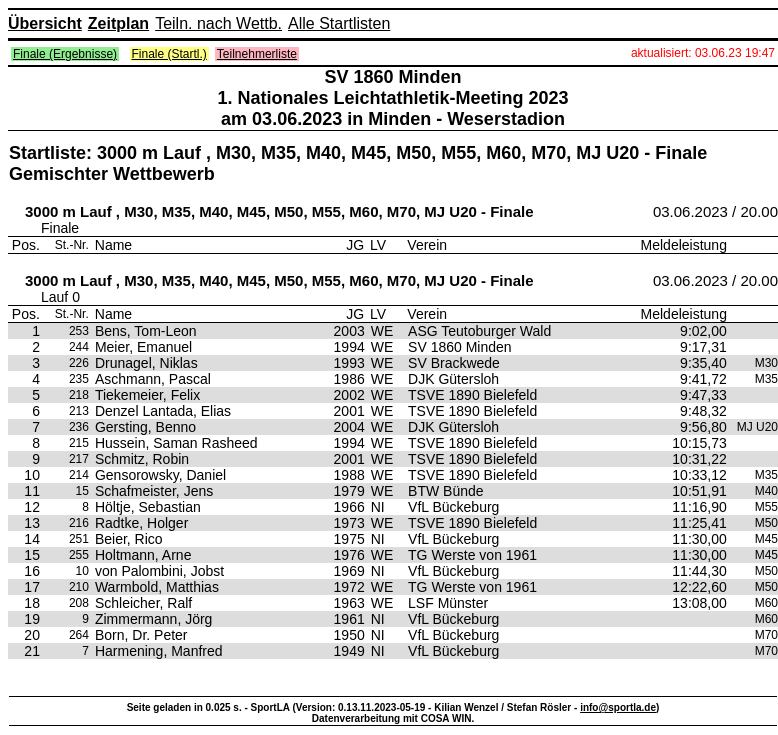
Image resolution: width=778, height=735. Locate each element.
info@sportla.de (618, 707)
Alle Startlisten (339, 23)
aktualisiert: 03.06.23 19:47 (703, 53)
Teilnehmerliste (257, 54)
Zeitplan (118, 23)
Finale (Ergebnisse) (65, 54)
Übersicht (45, 23)
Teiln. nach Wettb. (218, 23)
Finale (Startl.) (169, 54)
